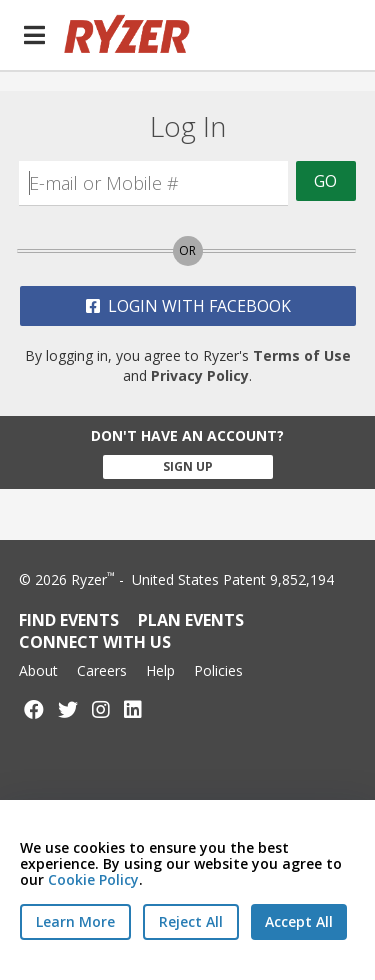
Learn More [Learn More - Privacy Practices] (75, 921)
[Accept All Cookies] (299, 922)
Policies (218, 670)
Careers (102, 670)
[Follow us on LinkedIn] (133, 709)
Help (160, 670)
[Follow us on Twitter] (68, 709)
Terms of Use (302, 355)
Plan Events (191, 620)
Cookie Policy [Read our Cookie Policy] (93, 879)
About (38, 670)
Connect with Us (95, 642)
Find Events (69, 620)
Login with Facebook (188, 306)
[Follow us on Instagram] (101, 709)
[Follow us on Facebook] (34, 709)
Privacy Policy (200, 375)
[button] (34, 35)
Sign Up (188, 466)
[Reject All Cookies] (191, 922)
